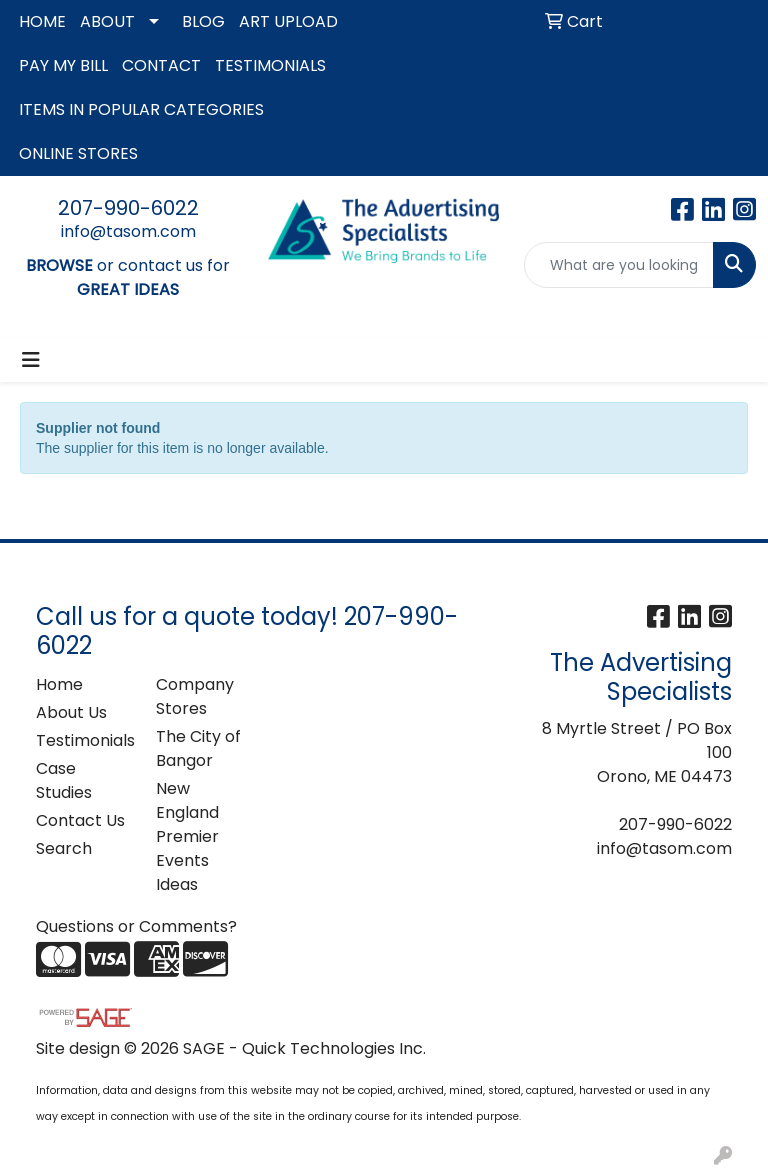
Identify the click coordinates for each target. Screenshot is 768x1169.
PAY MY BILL (63, 65)
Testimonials (84, 740)
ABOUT (107, 21)
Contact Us (80, 820)
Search (64, 848)
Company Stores (195, 696)
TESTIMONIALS (270, 65)
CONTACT (161, 65)
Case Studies (64, 780)
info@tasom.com (128, 231)
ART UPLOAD (288, 21)
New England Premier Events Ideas (187, 836)
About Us (71, 712)
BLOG (203, 21)
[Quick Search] (619, 265)
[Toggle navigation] (31, 360)
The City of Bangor (198, 748)
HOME (42, 21)
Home (59, 684)
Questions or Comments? (136, 926)
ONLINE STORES (78, 153)
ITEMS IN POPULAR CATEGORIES (141, 109)
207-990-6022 (128, 208)
